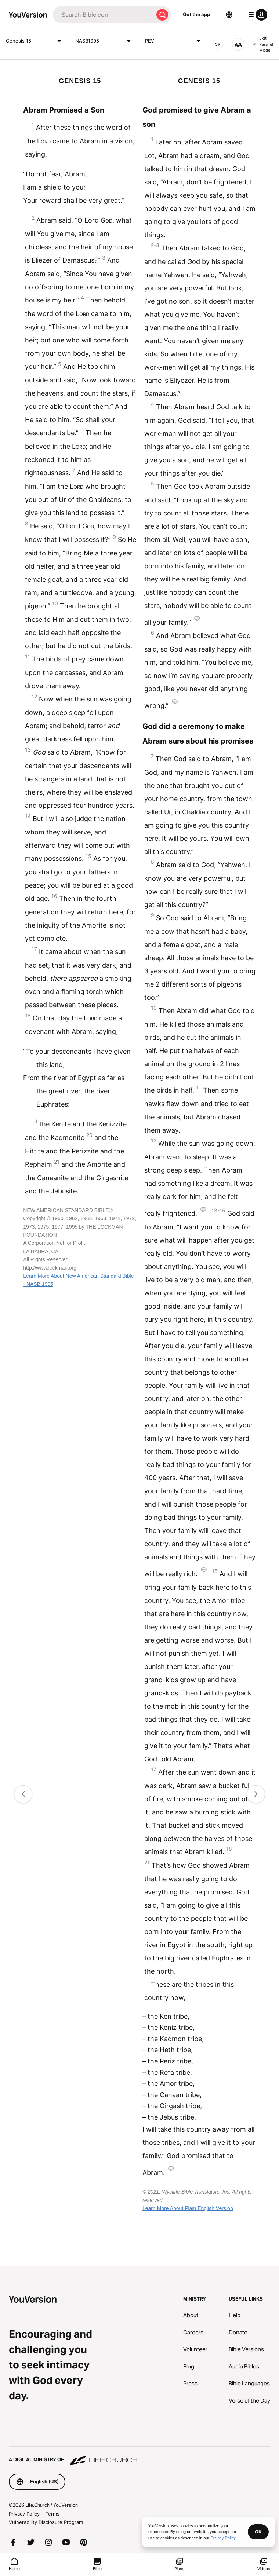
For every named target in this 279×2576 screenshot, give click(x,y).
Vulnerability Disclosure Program (46, 2522)
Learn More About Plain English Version (187, 2208)
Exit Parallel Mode (263, 44)
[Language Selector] (229, 14)
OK (258, 2532)
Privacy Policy (24, 2514)
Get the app (196, 14)
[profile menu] (256, 14)
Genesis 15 (35, 41)
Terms (52, 2514)
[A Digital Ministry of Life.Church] (139, 2456)
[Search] (103, 15)
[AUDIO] (217, 44)
